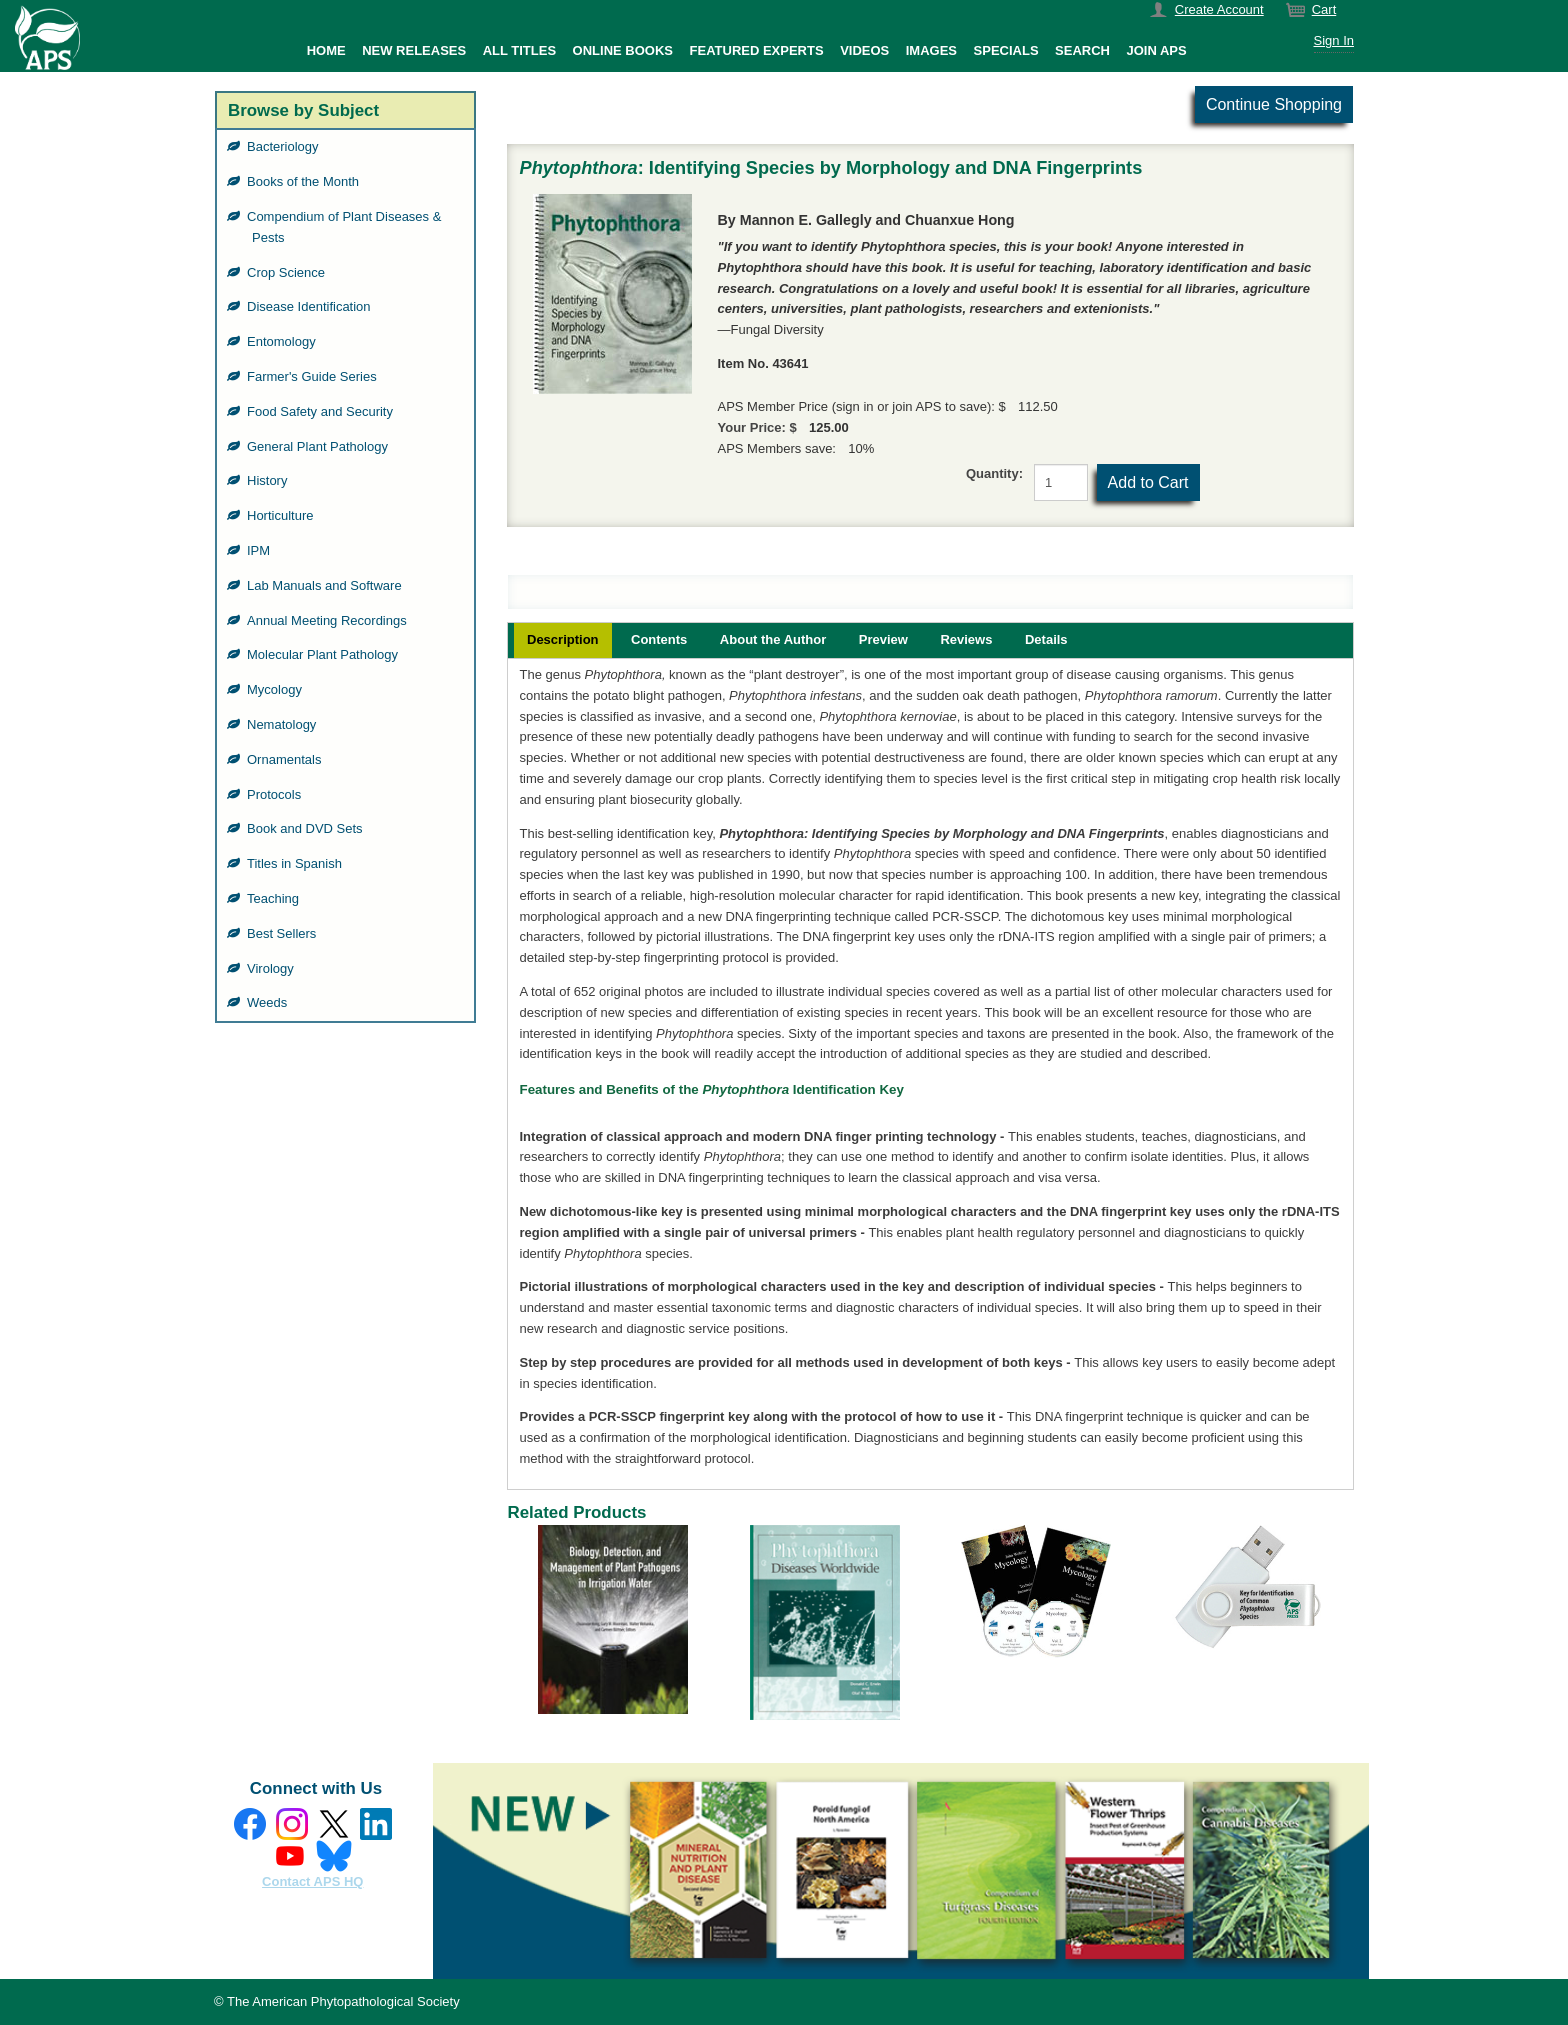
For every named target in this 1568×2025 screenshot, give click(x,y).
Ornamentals (286, 759)
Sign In (1334, 40)
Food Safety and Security (322, 411)
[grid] (345, 575)
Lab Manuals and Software (327, 585)
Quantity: (994, 473)
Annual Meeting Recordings (329, 620)
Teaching (275, 898)
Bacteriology (285, 146)
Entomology (284, 341)
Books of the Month (305, 181)
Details (1046, 639)
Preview (883, 639)
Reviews (966, 639)
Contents (659, 639)
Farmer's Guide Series (314, 376)
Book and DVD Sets (307, 828)
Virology (273, 968)
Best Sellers (284, 933)
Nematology (284, 724)
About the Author (773, 639)
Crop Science (288, 272)
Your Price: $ (757, 427)
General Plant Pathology (320, 446)
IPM (261, 550)
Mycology (277, 689)
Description (563, 639)
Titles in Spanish (297, 863)
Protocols (276, 794)
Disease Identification (311, 306)
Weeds (269, 1002)
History (269, 480)
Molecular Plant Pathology (325, 654)
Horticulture (282, 515)
